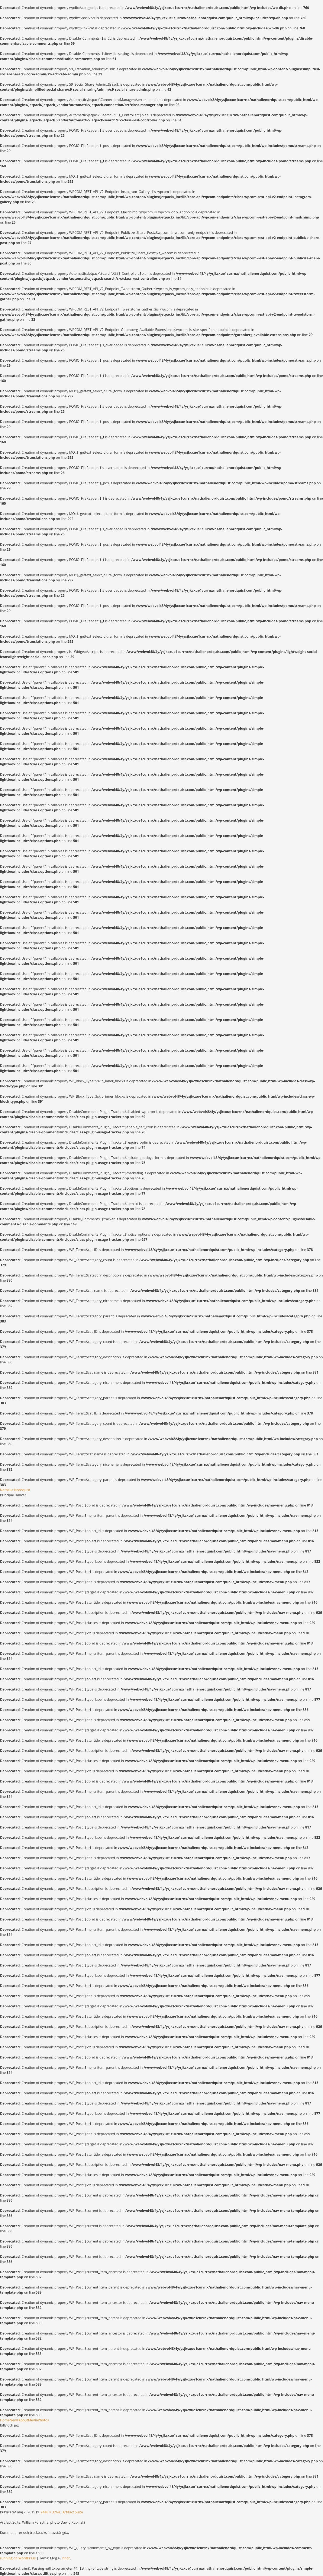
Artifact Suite (72, 2512)
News (14, 2420)
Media (33, 2420)
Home (5, 2420)
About (23, 2420)
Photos (43, 2420)
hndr (66, 2558)
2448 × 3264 (50, 2512)
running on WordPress (18, 2558)
